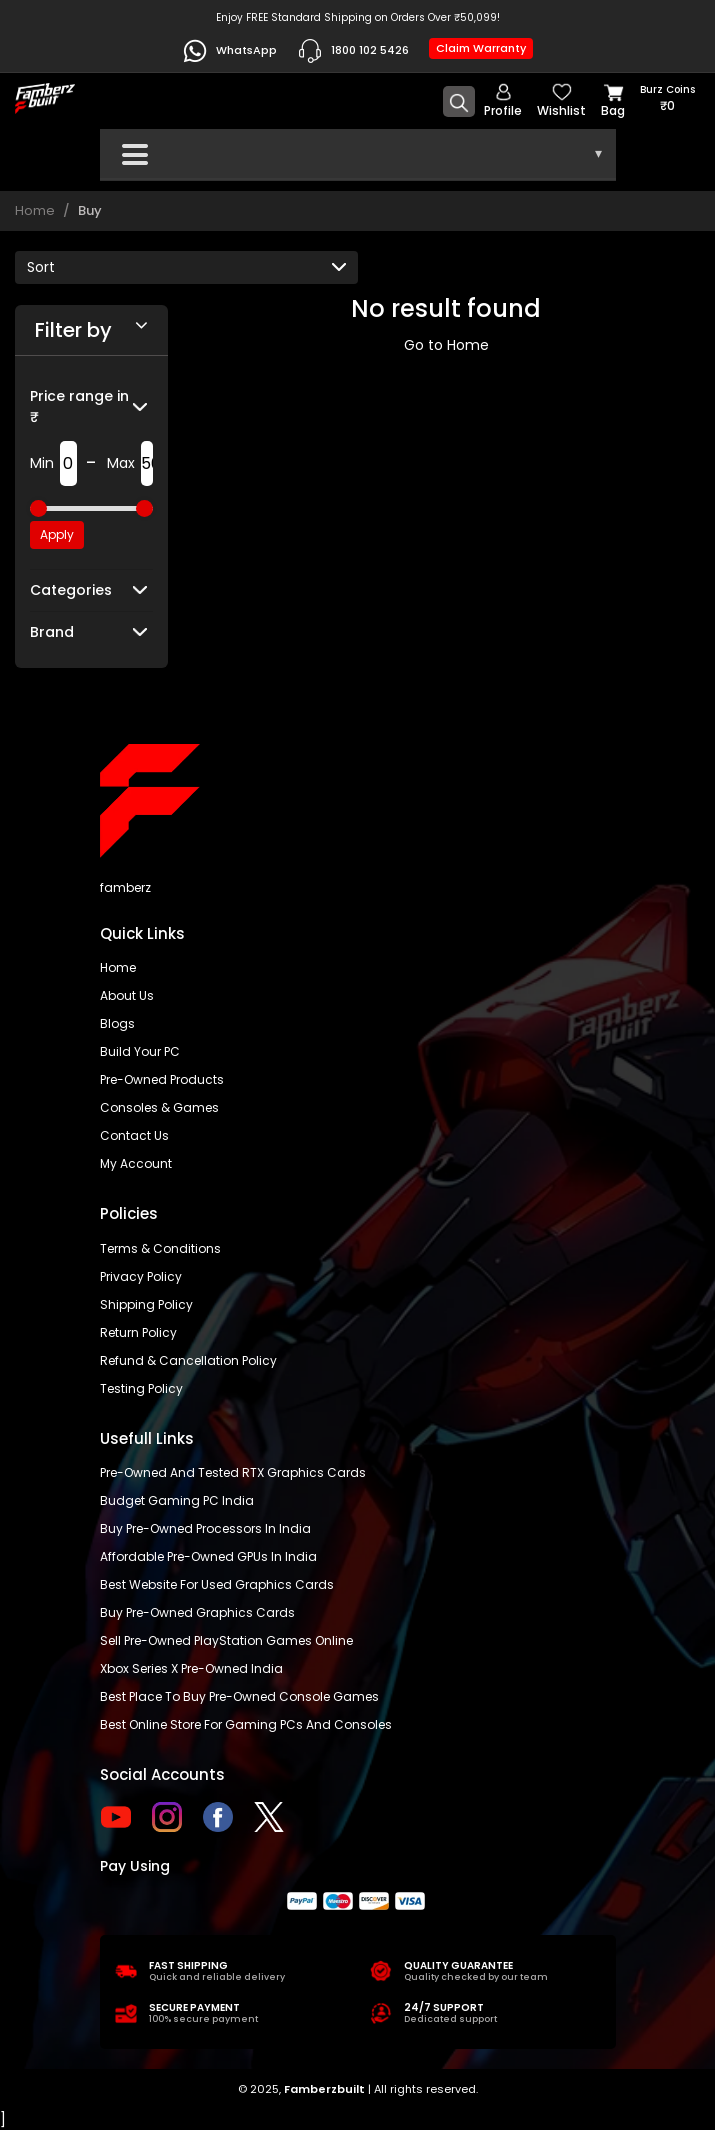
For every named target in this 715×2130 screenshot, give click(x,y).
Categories (71, 590)
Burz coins (667, 98)
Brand (52, 632)
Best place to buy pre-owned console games (239, 1696)
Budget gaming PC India (177, 1500)
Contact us (134, 1135)
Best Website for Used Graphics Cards (217, 1584)
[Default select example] (186, 267)
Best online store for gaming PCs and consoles (246, 1724)
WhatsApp (229, 51)
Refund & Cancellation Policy (188, 1360)
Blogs (117, 1023)
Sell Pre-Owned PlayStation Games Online (226, 1640)
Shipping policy (146, 1304)
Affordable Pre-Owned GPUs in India (208, 1556)
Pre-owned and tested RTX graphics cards (233, 1472)
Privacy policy (141, 1276)
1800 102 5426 (353, 51)
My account (136, 1163)
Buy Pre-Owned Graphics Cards (197, 1612)
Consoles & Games (159, 1107)
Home (35, 210)
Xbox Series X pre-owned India (191, 1668)
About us (127, 995)
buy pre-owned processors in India (205, 1528)
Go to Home (446, 345)
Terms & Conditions (160, 1248)
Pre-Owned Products (162, 1079)
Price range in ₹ (79, 406)
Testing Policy (141, 1388)
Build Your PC (140, 1051)
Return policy (138, 1332)
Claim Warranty (481, 48)
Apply (57, 534)
